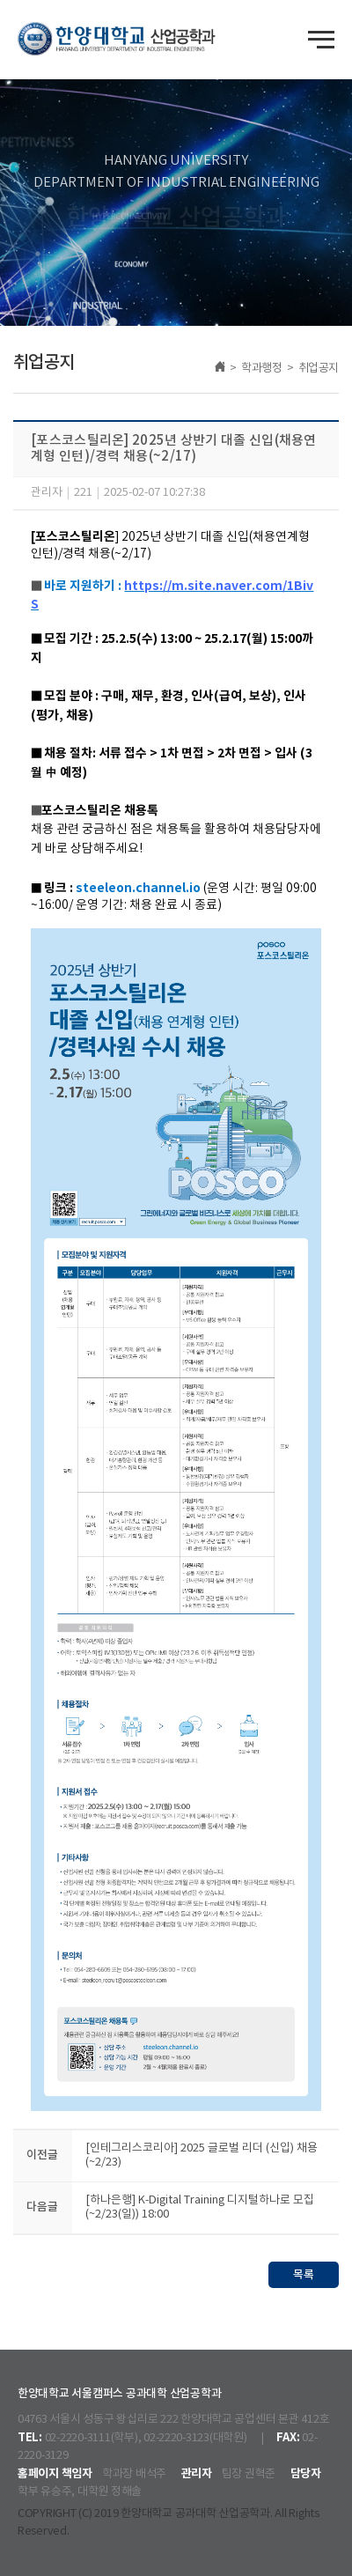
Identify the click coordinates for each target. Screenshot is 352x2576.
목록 (303, 2275)
